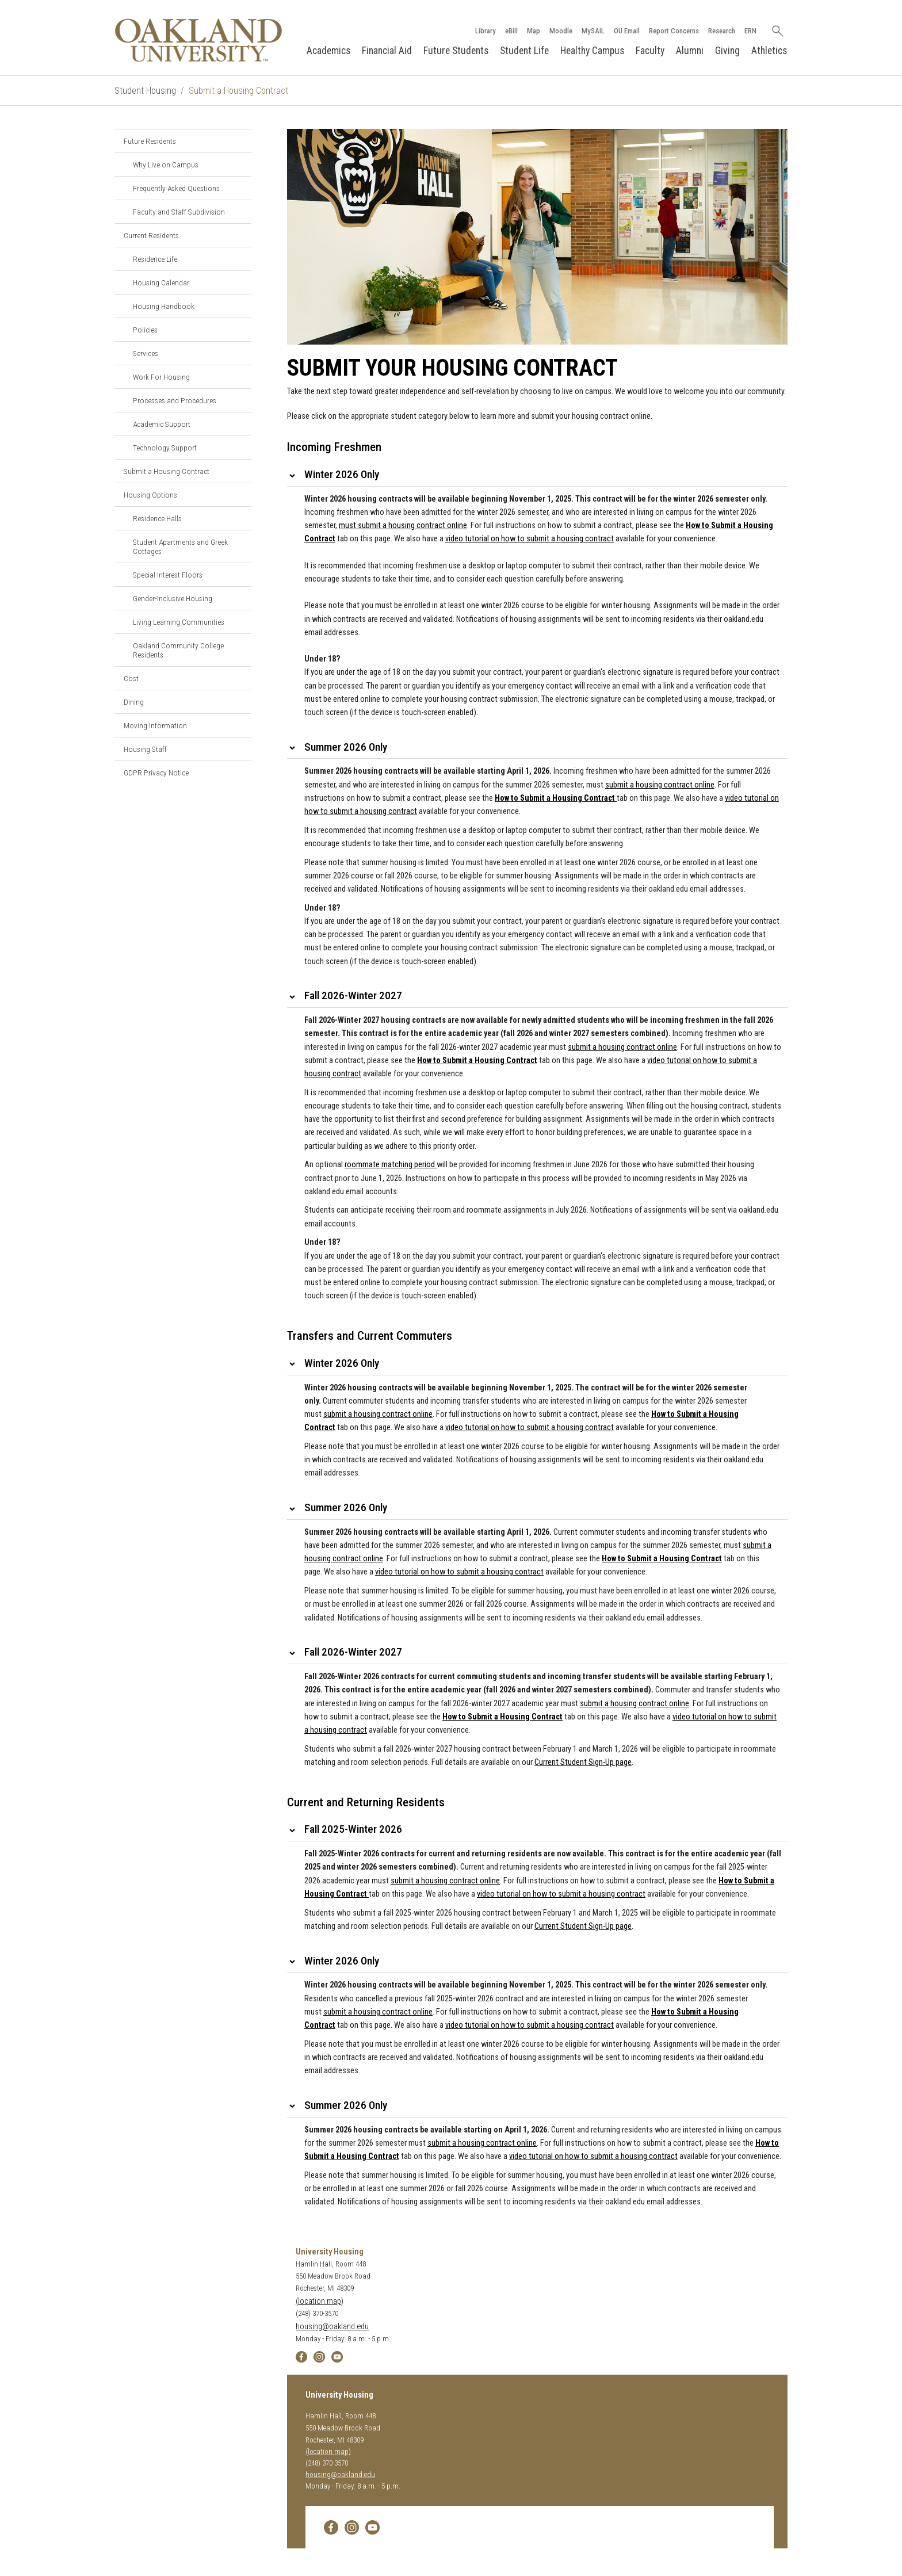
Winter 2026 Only (341, 474)
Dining (134, 701)
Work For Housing (161, 376)
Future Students (455, 50)
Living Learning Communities (178, 621)
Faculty (650, 50)
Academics (328, 50)
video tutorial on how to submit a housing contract (529, 1427)
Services (145, 353)
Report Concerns (673, 30)
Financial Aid (387, 50)
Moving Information (155, 725)
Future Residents (150, 141)
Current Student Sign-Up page (583, 1762)
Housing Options (150, 494)
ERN (750, 30)
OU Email (626, 30)
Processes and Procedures (174, 400)
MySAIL (592, 30)
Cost (131, 678)
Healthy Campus (592, 50)
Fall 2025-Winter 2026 (353, 1829)
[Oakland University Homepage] (198, 40)
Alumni (690, 50)
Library (485, 30)
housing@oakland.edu (332, 2327)
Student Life (524, 50)
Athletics (769, 50)
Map (533, 30)
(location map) (319, 2301)
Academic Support (161, 424)
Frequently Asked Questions (176, 188)
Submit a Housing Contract (166, 471)
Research (721, 30)
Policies (145, 329)
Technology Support (165, 447)
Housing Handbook (163, 306)
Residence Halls (157, 518)
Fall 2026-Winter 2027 (353, 996)
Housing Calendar (161, 282)
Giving (727, 50)
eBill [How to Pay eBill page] (510, 30)
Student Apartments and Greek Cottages (180, 546)
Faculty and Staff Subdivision (179, 211)
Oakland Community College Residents (178, 650)
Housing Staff (145, 749)
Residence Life (155, 258)
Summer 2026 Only (345, 747)
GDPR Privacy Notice (156, 772)
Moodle (560, 30)
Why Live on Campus (165, 164)
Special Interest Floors (167, 574)
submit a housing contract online (378, 1414)
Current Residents (151, 235)
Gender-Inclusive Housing (172, 598)
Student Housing (145, 90)
